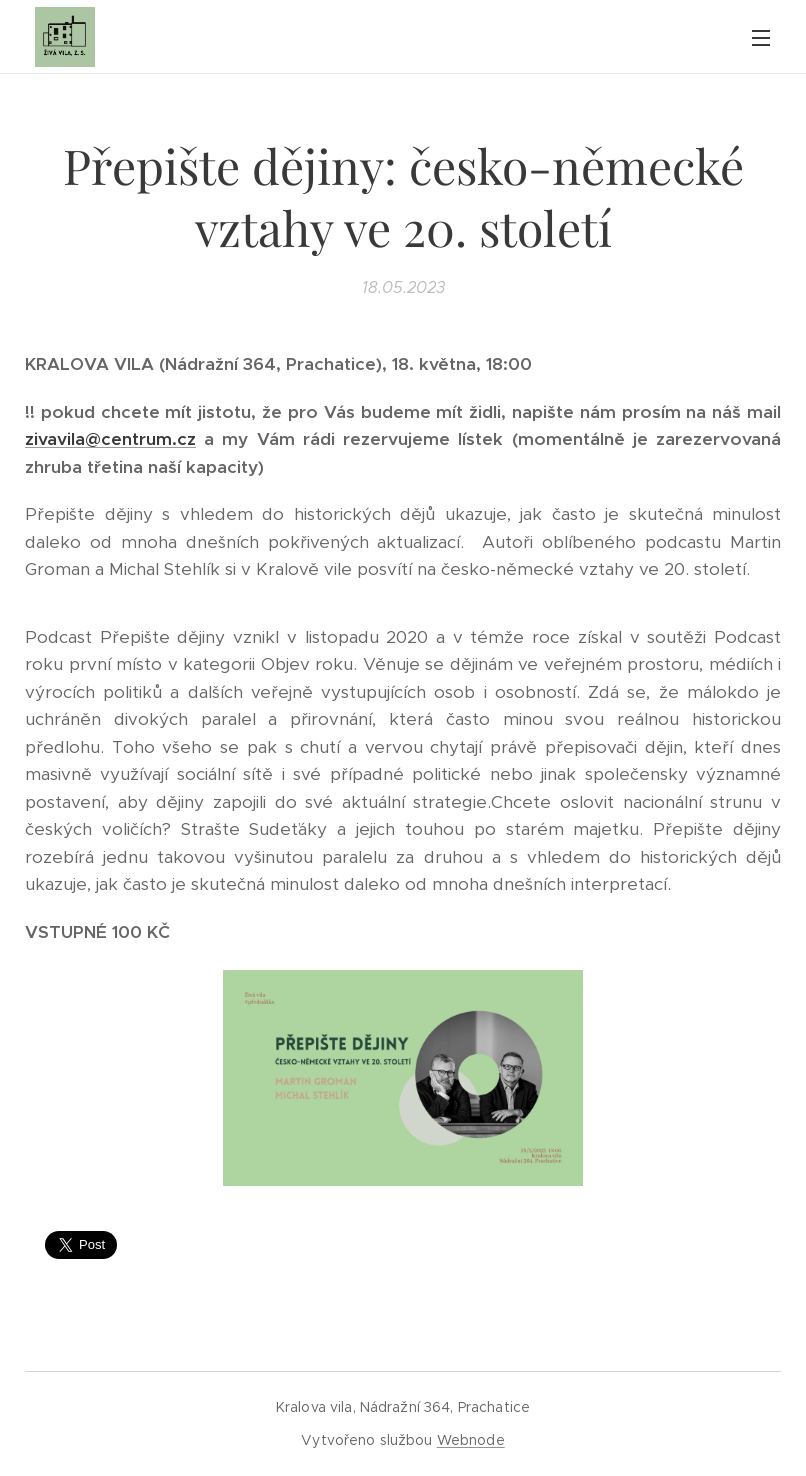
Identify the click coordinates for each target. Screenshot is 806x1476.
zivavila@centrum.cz (110, 439)
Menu (761, 38)
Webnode (471, 1440)
